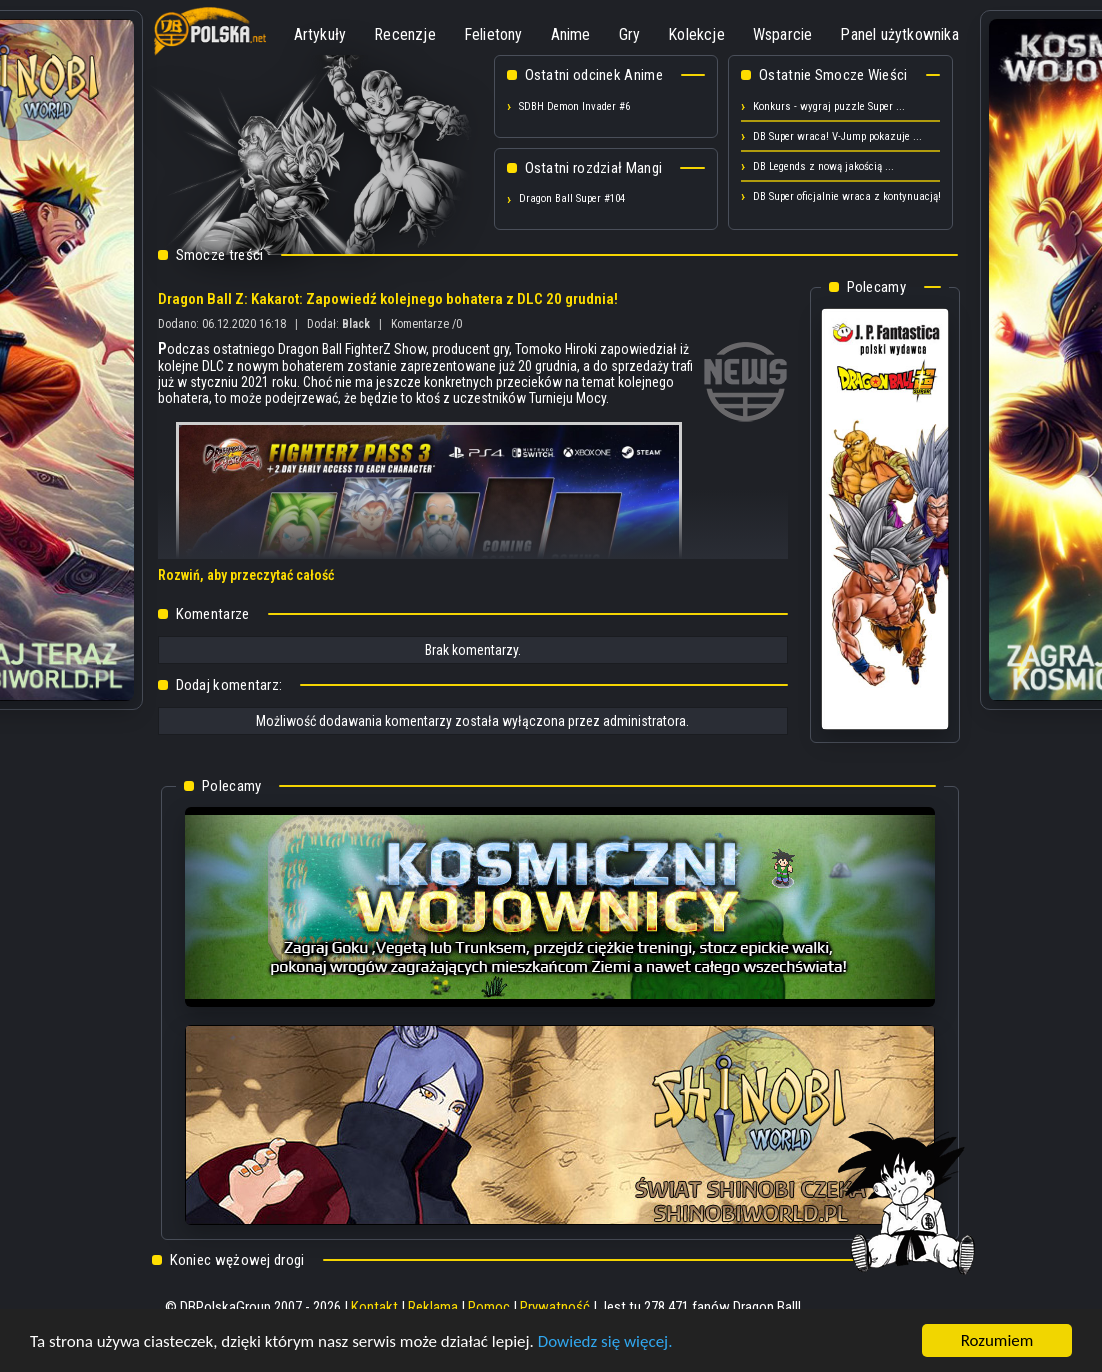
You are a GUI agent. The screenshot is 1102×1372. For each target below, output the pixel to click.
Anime (571, 34)
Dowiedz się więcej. (605, 1341)
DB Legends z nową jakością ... (823, 166)
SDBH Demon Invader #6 (574, 106)
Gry (630, 34)
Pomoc (489, 1307)
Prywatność (555, 1307)
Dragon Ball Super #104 (572, 198)
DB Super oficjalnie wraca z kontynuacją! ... (853, 196)
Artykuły (320, 34)
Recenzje (405, 34)
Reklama (433, 1307)
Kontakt (374, 1307)
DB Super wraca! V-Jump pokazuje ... (837, 136)
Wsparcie (783, 34)
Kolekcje (696, 34)
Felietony (493, 34)
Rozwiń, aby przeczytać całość (246, 575)
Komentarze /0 (426, 324)
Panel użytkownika (899, 34)
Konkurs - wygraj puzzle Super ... (829, 106)
